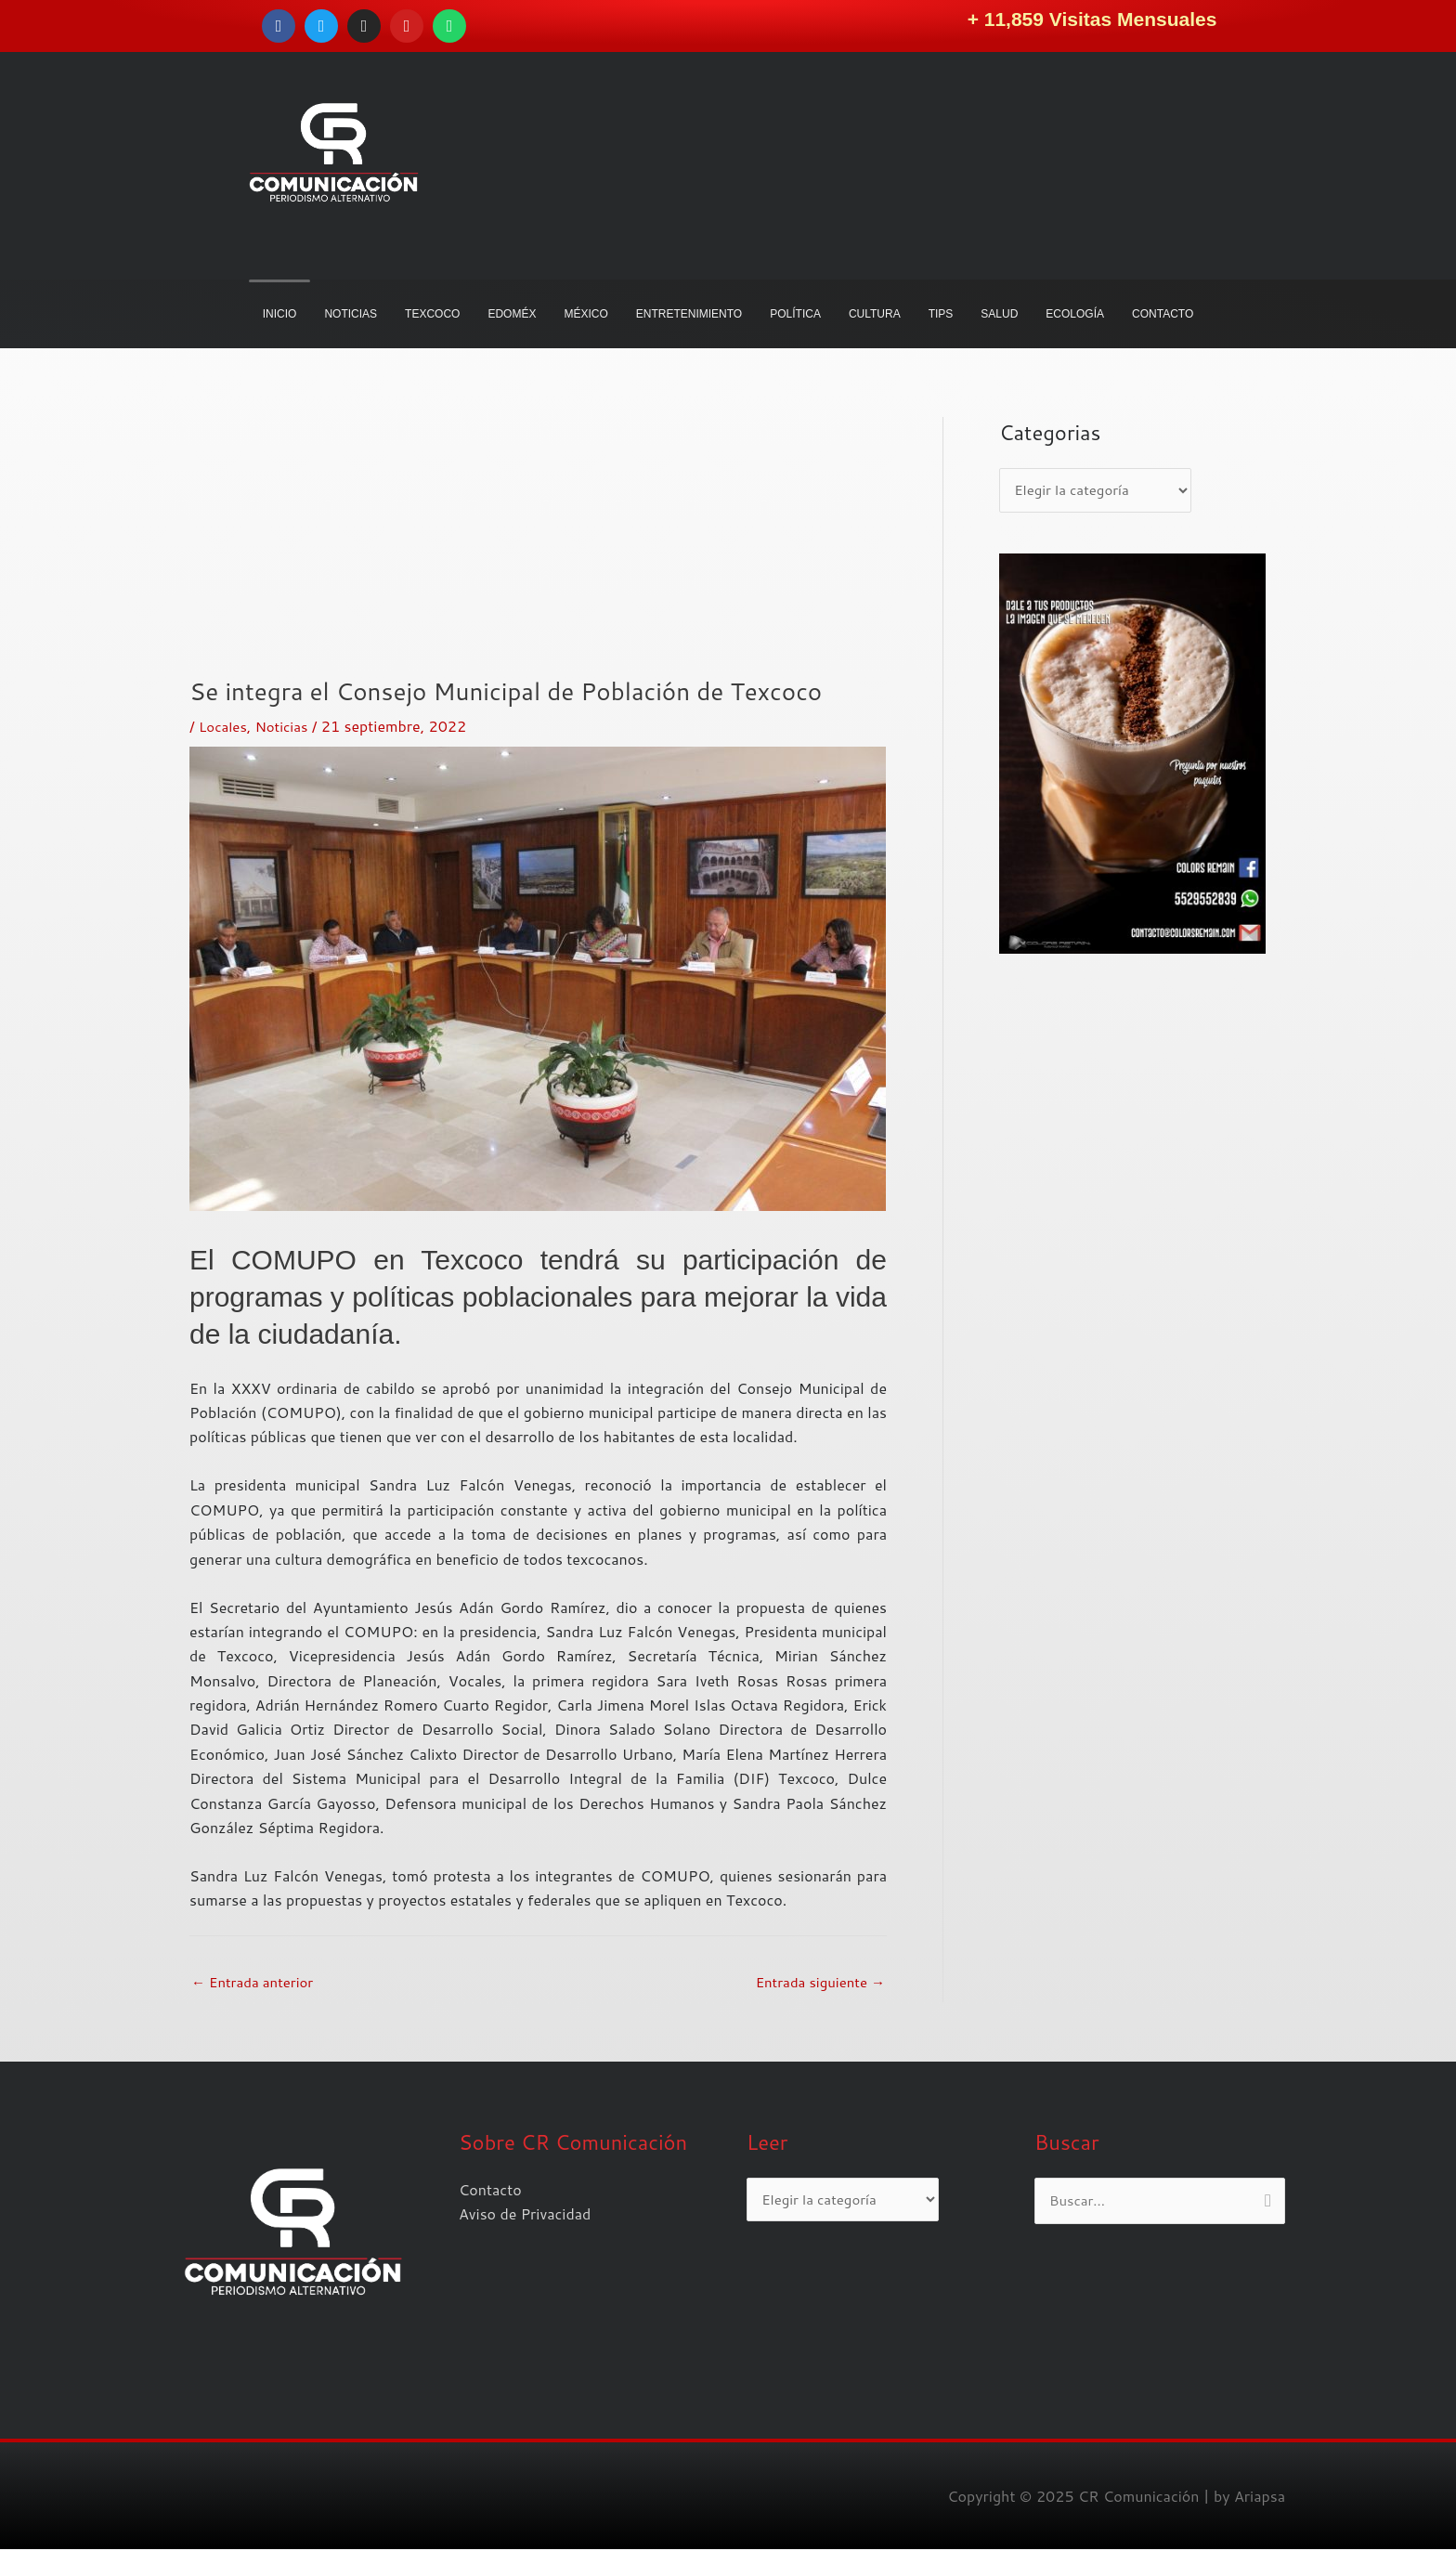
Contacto (490, 2191)
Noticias (286, 725)
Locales (224, 725)
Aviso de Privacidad (525, 2215)
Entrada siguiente (816, 1982)
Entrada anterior (256, 1982)
